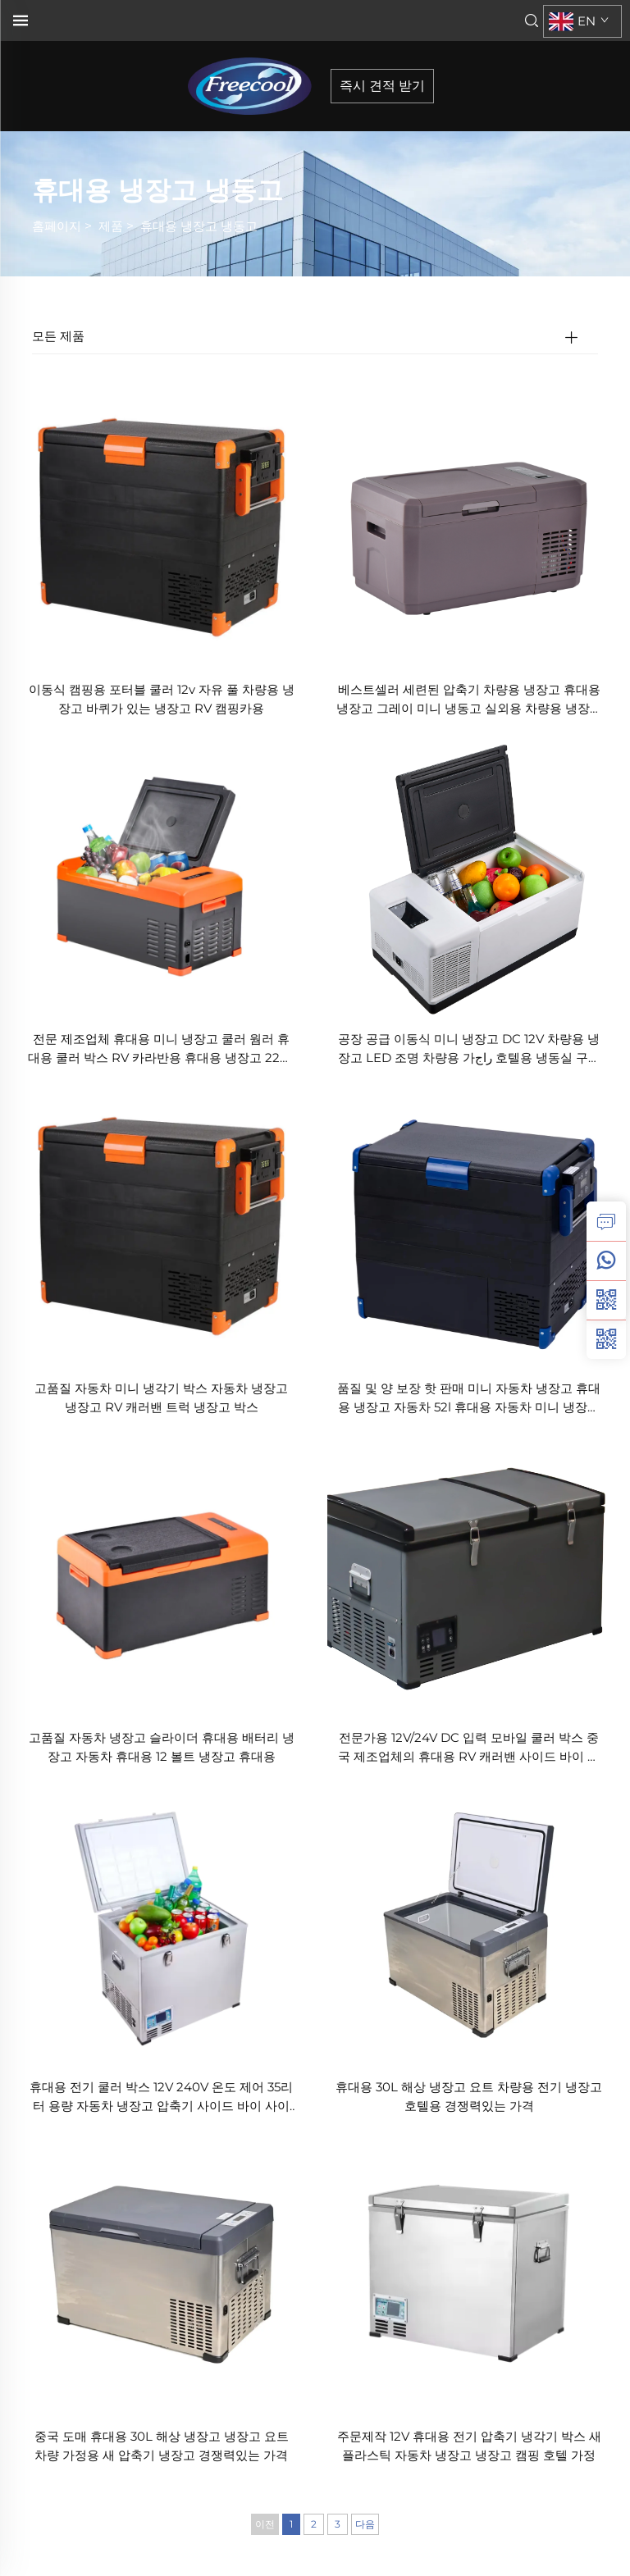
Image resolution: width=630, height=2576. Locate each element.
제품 (110, 226)
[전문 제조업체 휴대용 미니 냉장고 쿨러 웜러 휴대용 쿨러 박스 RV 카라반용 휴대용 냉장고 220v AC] (161, 875)
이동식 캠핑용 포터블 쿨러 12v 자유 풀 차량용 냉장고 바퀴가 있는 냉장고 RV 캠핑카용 (161, 699)
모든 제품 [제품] (58, 336)
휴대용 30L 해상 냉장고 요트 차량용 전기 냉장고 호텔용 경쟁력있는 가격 (469, 2096)
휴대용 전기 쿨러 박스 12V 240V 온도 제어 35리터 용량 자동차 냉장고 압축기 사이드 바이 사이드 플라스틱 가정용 (161, 2097)
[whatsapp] (606, 1260)
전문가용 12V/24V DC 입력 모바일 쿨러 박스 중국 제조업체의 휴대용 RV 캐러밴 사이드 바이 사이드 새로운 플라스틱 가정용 (469, 1748)
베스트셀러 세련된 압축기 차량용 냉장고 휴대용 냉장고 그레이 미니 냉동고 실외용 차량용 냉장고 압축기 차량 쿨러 (469, 700)
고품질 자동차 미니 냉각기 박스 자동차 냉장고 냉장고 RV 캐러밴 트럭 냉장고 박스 (161, 1397)
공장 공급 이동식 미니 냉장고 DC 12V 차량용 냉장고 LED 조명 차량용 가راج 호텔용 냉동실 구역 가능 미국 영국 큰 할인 (469, 1049)
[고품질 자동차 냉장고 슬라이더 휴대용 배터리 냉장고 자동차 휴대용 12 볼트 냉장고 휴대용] (161, 1573)
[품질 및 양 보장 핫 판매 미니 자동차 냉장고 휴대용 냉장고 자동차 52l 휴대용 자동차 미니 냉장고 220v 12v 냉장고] (468, 1225)
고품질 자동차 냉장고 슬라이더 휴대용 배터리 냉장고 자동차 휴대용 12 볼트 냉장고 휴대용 (161, 1747)
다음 (365, 2524)
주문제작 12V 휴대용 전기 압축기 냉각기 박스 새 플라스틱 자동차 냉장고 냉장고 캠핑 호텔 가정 (469, 2445)
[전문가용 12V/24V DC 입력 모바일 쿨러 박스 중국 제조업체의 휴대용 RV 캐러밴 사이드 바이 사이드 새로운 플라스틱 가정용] (468, 1573)
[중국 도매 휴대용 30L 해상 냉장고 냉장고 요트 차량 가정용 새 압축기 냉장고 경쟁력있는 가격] (161, 2272)
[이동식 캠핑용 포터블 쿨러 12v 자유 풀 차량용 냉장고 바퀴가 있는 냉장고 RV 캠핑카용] (161, 526)
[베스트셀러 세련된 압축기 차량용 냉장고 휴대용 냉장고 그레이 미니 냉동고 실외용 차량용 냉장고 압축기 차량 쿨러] (468, 526)
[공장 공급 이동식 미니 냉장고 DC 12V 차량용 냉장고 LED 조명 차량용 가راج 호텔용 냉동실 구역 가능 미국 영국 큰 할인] (468, 875)
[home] (255, 85)
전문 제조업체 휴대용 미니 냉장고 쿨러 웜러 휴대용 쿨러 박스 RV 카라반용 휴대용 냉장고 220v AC (161, 1049)
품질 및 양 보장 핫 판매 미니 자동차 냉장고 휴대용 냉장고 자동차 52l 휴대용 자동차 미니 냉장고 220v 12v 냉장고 (468, 1398)
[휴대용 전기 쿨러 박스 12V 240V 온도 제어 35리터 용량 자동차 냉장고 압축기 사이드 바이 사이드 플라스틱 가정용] (161, 1923)
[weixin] (606, 1339)
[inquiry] (606, 1221)
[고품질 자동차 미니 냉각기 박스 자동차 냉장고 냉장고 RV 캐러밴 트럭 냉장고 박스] (161, 1225)
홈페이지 (56, 226)
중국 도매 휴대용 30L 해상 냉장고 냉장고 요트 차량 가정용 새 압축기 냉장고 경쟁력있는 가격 (161, 2445)
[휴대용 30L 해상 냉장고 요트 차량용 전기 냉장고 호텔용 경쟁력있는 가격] (468, 1923)
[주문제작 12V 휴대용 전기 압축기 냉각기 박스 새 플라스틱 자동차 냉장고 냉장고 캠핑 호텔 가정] (468, 2272)
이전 (265, 2524)
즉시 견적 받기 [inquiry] (382, 85)
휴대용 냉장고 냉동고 (199, 226)
